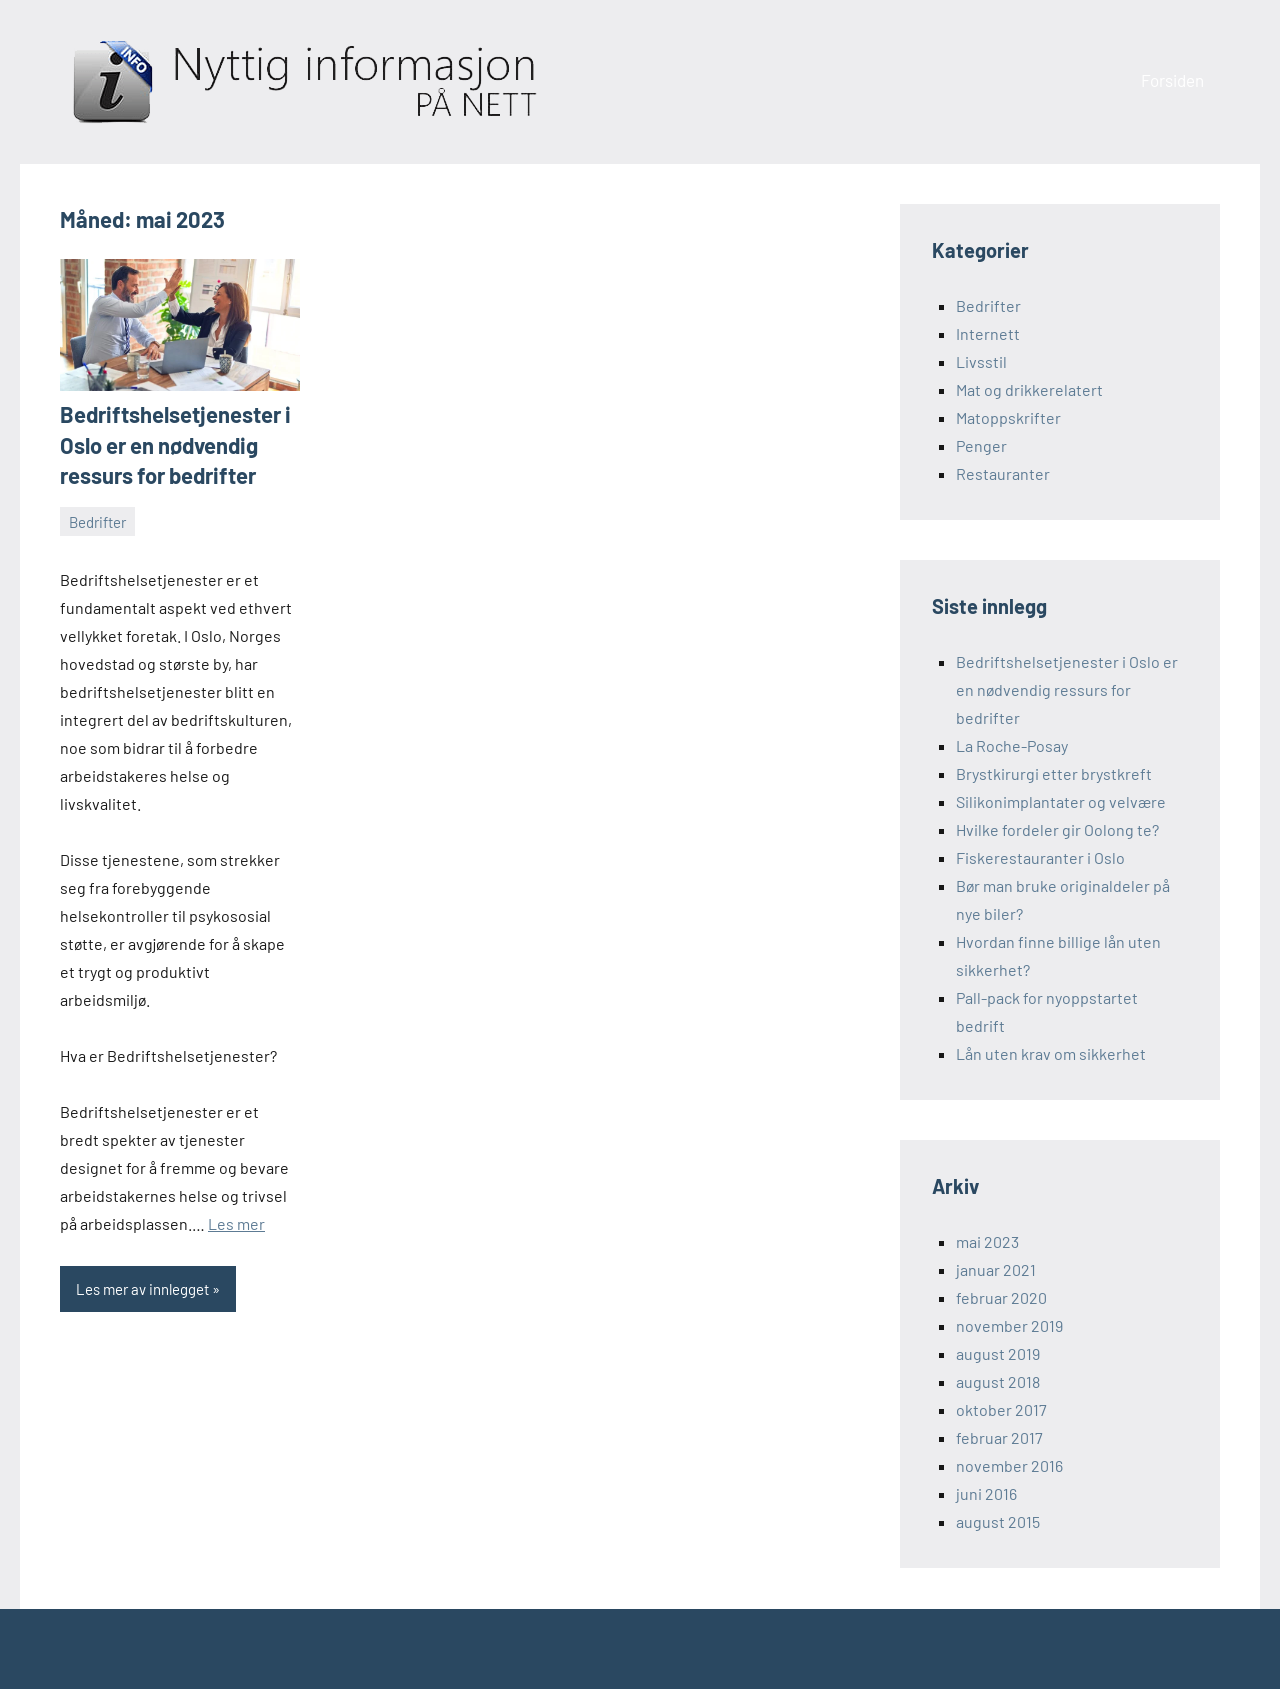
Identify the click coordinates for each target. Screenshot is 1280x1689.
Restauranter (1003, 473)
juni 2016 (986, 1493)
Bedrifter (97, 522)
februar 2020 (1001, 1297)
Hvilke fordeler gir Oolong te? (1057, 829)
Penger (981, 445)
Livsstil (981, 361)
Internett (988, 333)
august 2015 (998, 1521)
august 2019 (998, 1353)
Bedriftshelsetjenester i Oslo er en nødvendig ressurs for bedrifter (175, 445)
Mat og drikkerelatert (1029, 389)
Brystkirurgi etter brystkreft (1054, 773)
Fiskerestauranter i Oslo (1040, 857)
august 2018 (998, 1381)
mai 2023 (987, 1241)
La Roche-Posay (1012, 745)
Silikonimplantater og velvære (1061, 801)
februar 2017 (999, 1437)
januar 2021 (996, 1269)
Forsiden (1172, 80)
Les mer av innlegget (142, 1289)
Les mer (236, 1223)
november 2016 (1009, 1465)
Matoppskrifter (1008, 417)
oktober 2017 (1001, 1409)
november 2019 (1009, 1325)
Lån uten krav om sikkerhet (1051, 1053)
